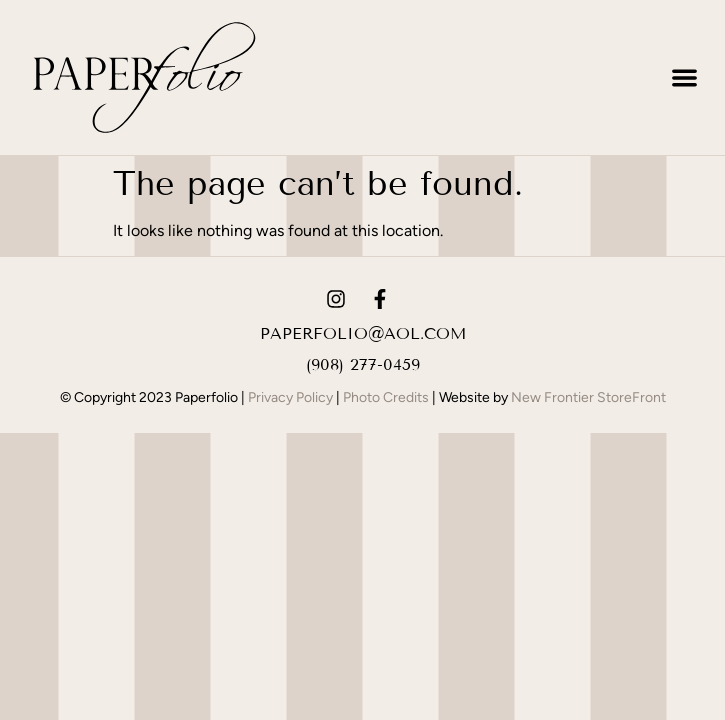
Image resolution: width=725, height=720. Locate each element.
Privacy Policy (290, 397)
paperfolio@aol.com (363, 333)
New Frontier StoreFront (588, 397)
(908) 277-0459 (363, 364)
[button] (685, 77)
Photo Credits (386, 397)
